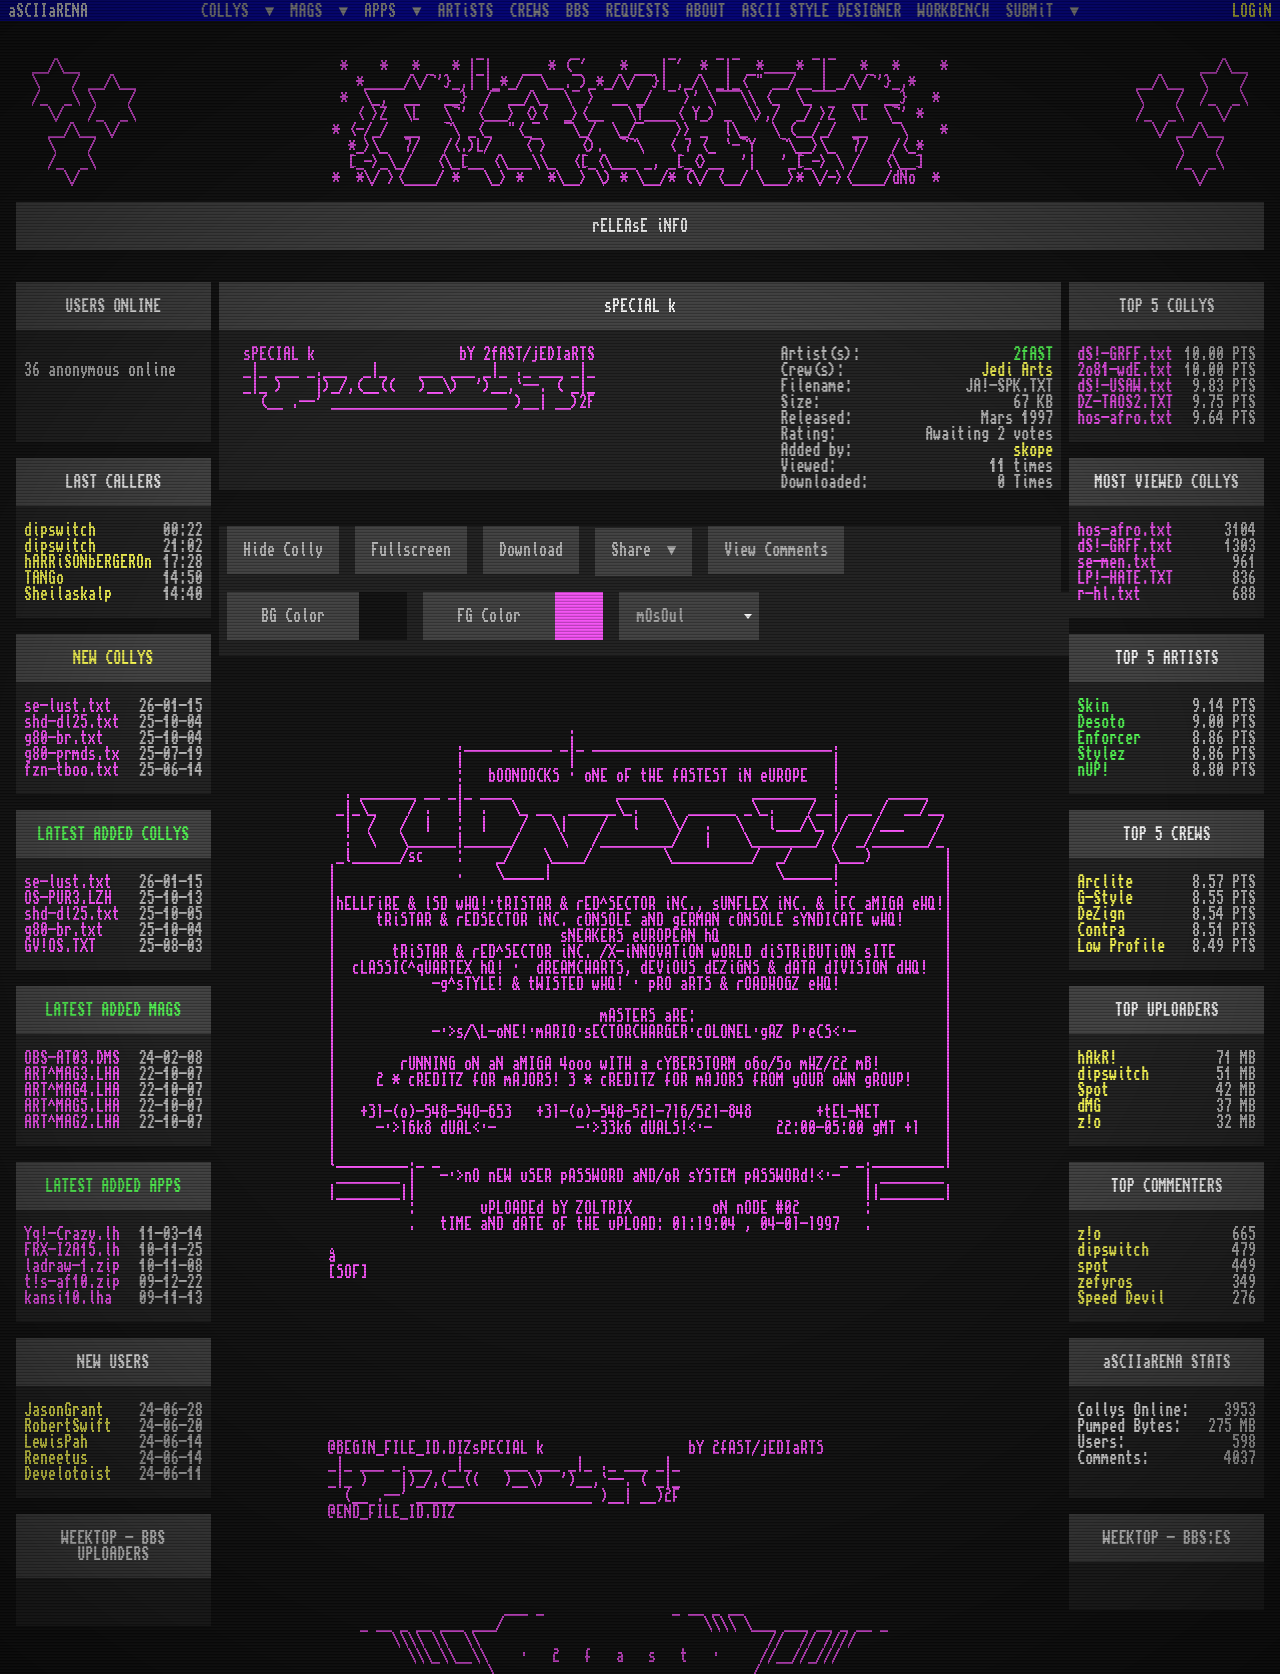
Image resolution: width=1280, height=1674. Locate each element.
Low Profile (1121, 946)
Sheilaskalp (68, 594)
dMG (1089, 1106)
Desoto (1101, 722)
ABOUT (706, 11)
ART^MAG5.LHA (72, 1106)
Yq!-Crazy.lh (72, 1234)
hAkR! (1097, 1058)
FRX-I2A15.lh (72, 1250)
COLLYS (229, 10)
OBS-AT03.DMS (72, 1058)
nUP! (1093, 770)
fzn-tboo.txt (72, 770)
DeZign (1101, 914)
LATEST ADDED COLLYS (113, 834)
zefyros (1105, 1282)
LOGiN (1252, 11)
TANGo (44, 578)
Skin (1093, 706)
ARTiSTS (466, 11)
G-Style (1105, 898)
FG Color (489, 616)
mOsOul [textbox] (661, 616)
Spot (1093, 1090)
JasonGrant (64, 1410)
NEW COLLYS (113, 658)
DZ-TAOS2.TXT (1125, 402)
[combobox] (689, 616)
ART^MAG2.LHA (72, 1122)
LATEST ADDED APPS (113, 1186)
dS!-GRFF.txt (1125, 354)
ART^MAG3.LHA (72, 1074)
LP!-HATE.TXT (1125, 578)
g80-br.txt (64, 738)
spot (1093, 1266)
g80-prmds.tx (72, 754)
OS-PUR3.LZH (68, 898)
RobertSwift (68, 1426)
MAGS (310, 10)
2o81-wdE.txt (1125, 370)
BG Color (293, 616)
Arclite (1105, 882)
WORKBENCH (954, 11)
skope (1033, 450)
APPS (384, 10)
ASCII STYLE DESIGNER (822, 11)
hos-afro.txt (1125, 418)
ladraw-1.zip (72, 1266)
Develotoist (68, 1474)
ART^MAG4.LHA (72, 1090)
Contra (1101, 930)
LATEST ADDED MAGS (113, 1010)
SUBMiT (1034, 10)
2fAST (1033, 354)
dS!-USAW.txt (1125, 386)
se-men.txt (1117, 562)
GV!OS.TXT (60, 946)
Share (635, 550)
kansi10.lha (68, 1298)
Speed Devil (1121, 1298)
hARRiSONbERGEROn (88, 562)
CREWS (530, 11)
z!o (1089, 1122)
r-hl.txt (1109, 594)
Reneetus (56, 1458)
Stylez (1101, 754)
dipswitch (60, 530)
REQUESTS (638, 11)
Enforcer (1109, 738)
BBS (578, 11)
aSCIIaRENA (48, 11)
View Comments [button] (776, 550)
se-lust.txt (68, 706)
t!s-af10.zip (72, 1282)
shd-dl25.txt (72, 722)
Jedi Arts (1017, 370)
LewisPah (56, 1442)
